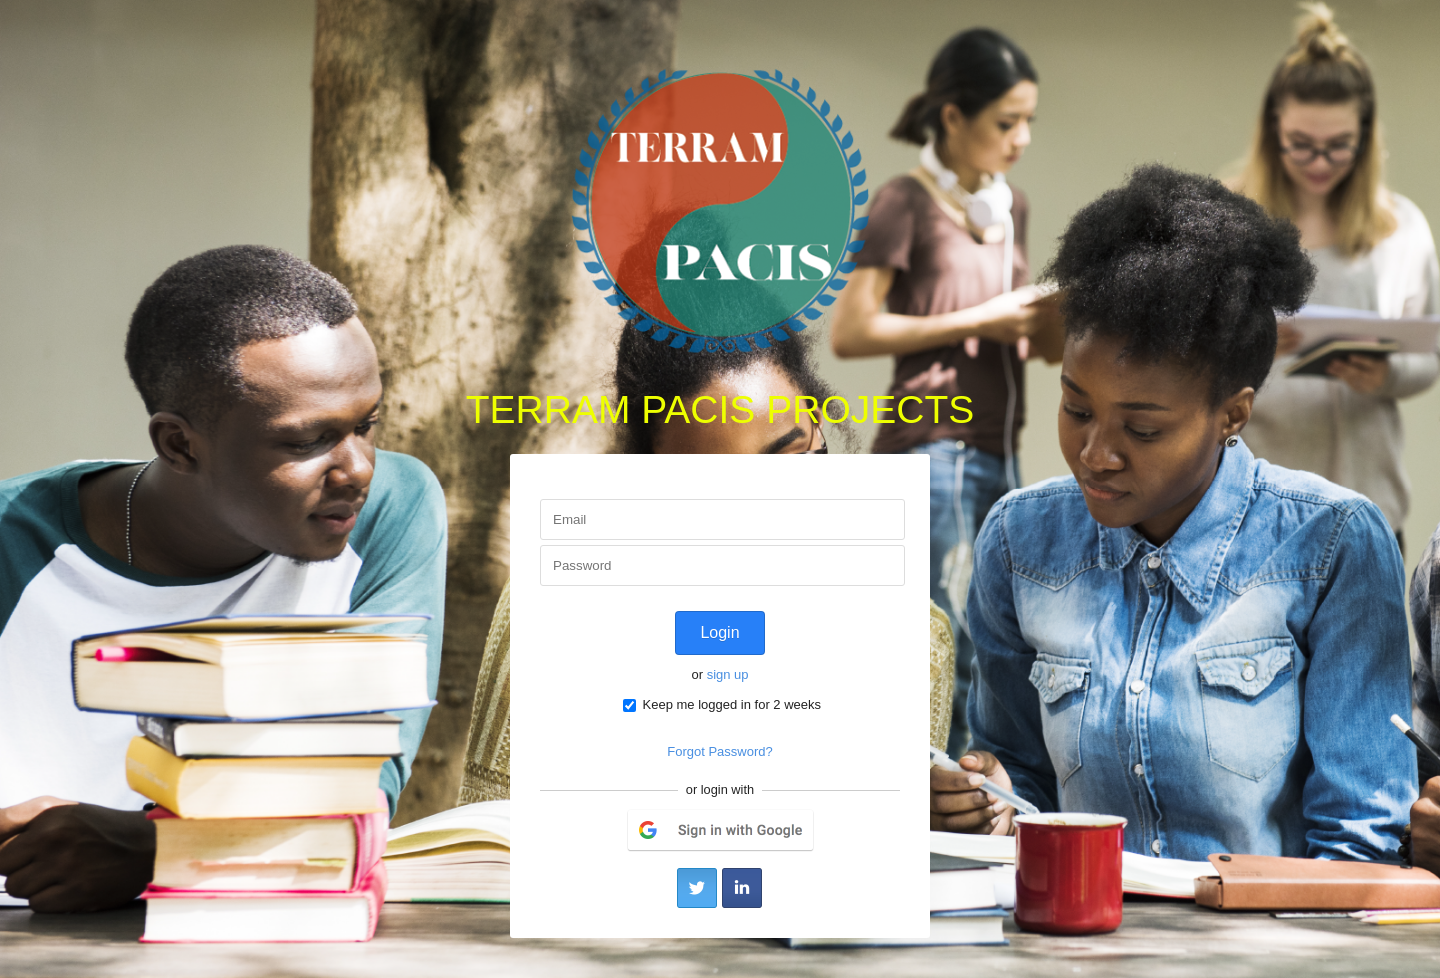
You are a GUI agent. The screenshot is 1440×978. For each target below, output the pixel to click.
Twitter (697, 888)
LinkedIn (742, 888)
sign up (728, 674)
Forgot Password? (720, 751)
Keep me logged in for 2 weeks (722, 704)
